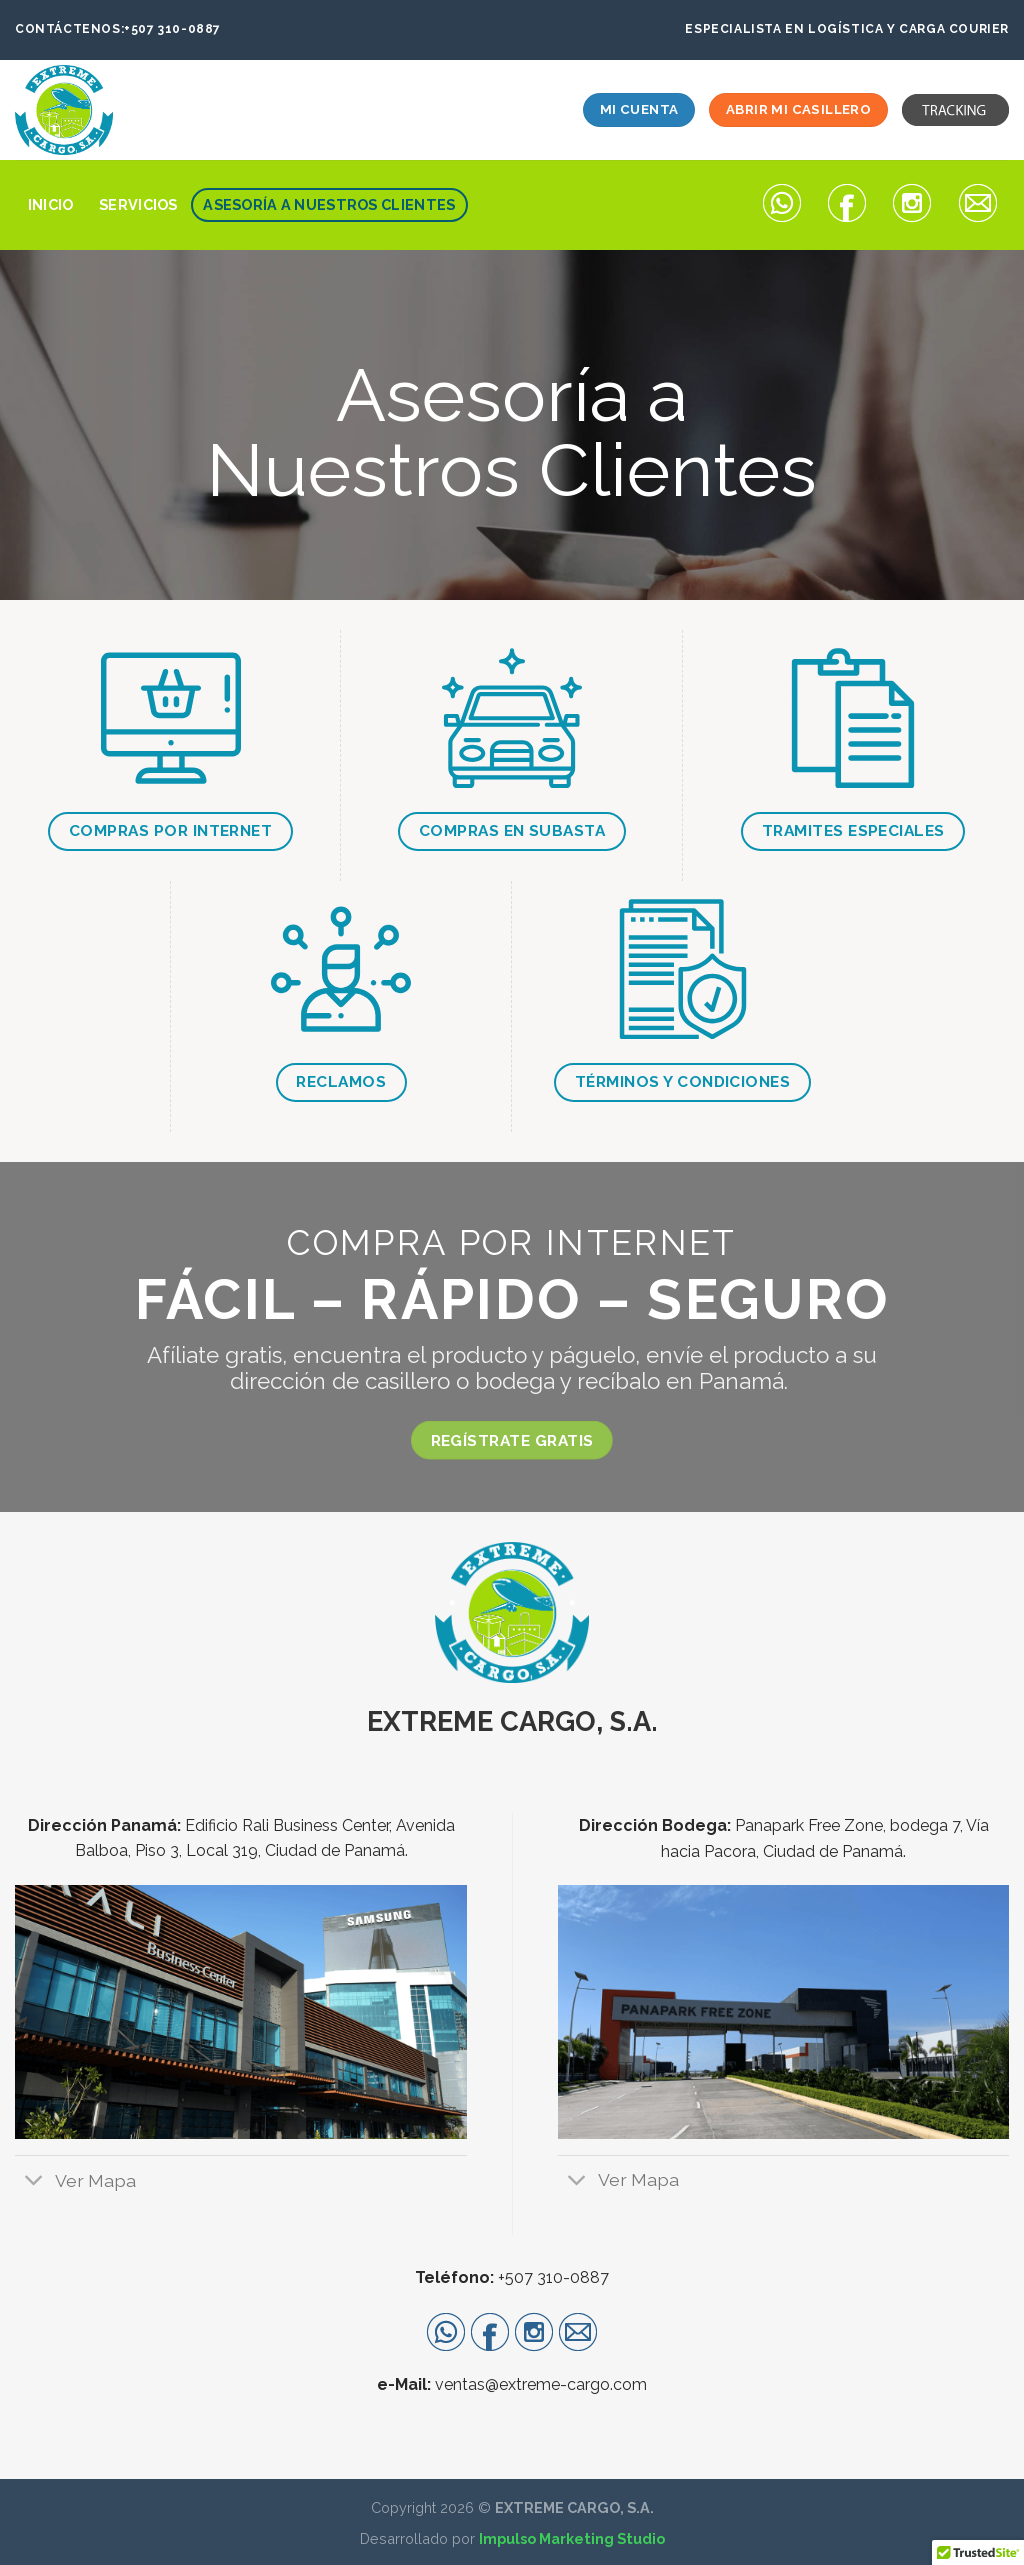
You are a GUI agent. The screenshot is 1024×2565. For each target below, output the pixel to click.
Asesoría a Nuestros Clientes (329, 204)
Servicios (138, 204)
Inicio (51, 204)
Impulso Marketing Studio (572, 2538)
